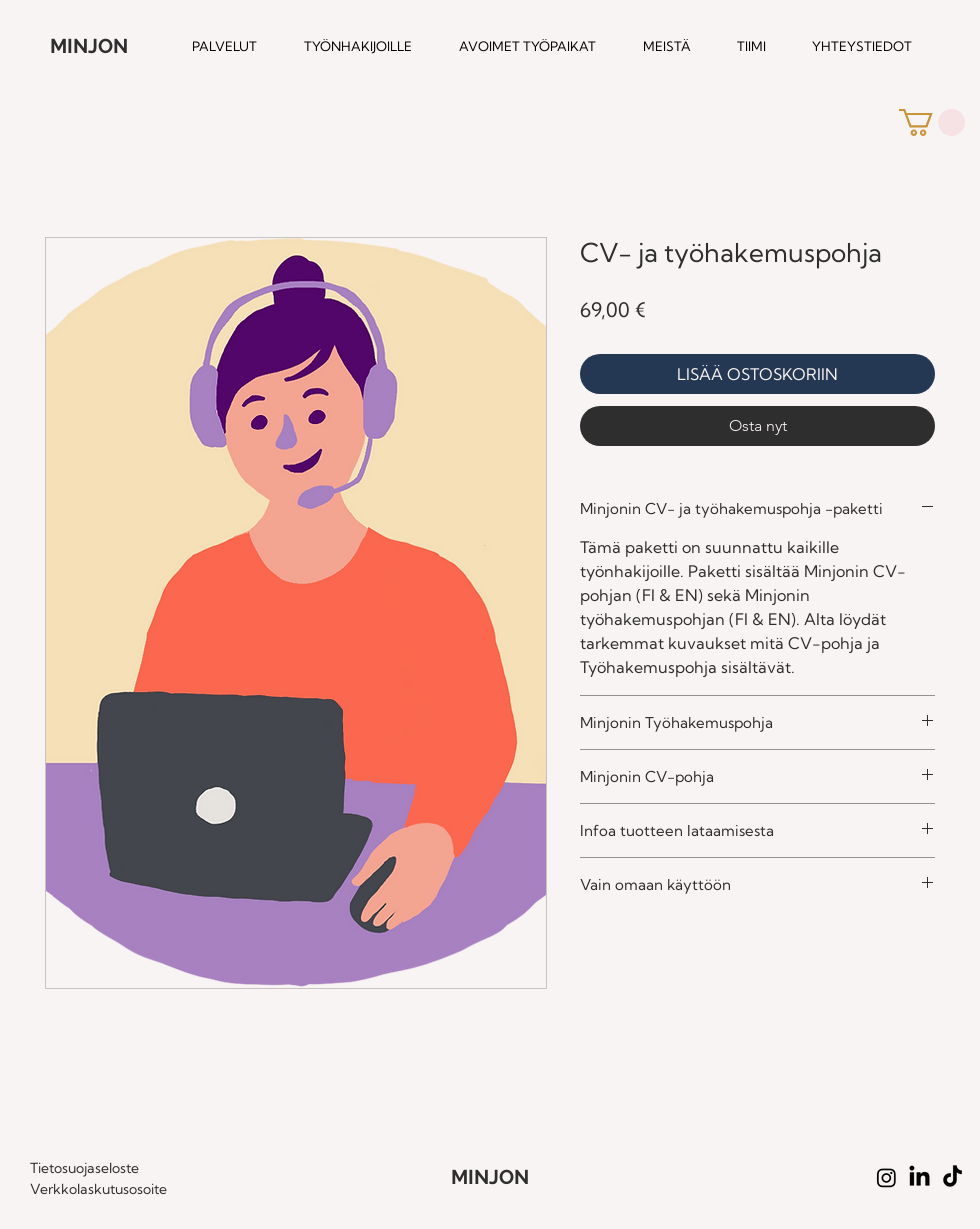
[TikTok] (952, 1177)
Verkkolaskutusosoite (98, 1189)
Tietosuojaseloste (84, 1168)
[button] (932, 122)
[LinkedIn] (919, 1177)
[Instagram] (886, 1177)
